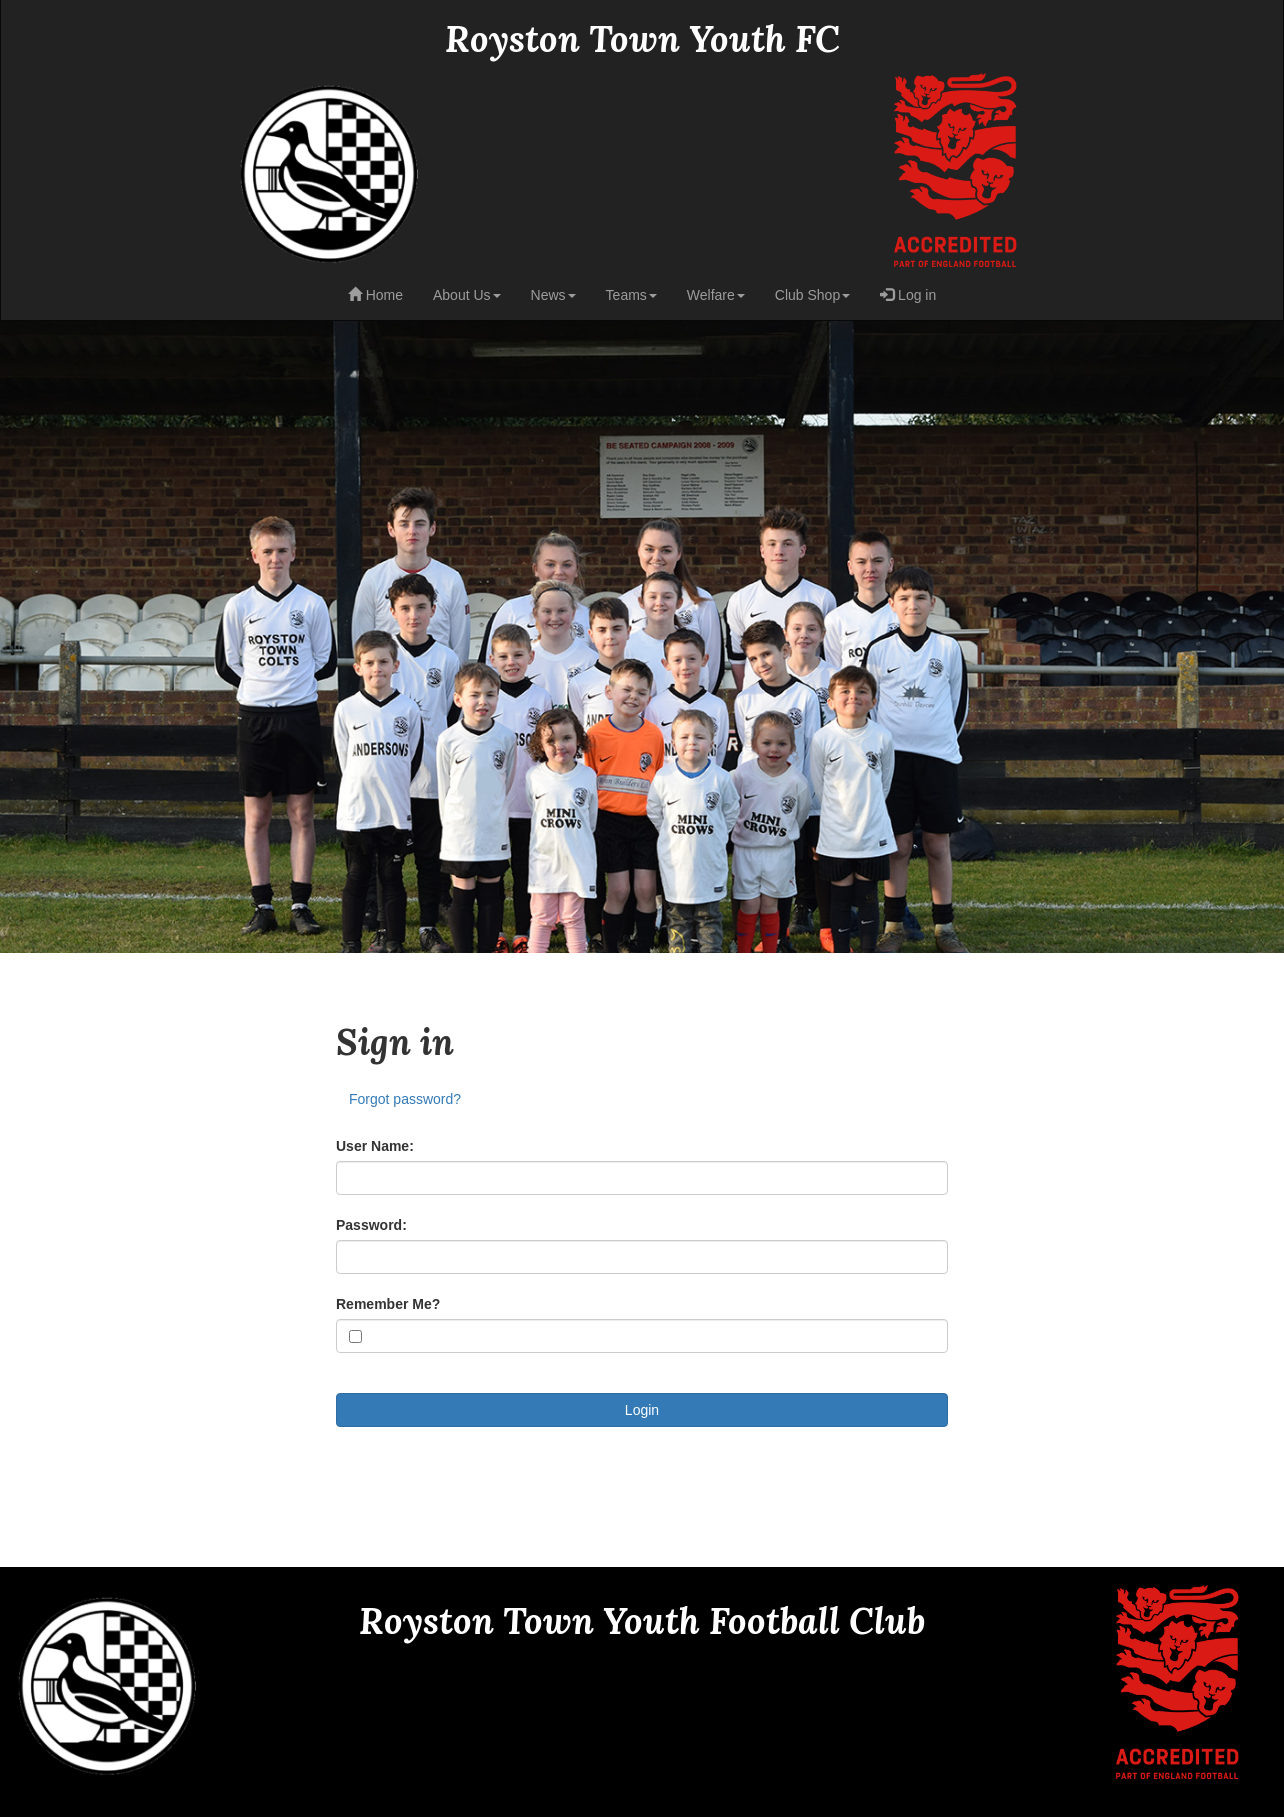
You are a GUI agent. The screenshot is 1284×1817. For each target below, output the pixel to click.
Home (375, 295)
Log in (908, 295)
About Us (467, 295)
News (553, 295)
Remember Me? (388, 1304)
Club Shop (812, 295)
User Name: (375, 1146)
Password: (371, 1225)
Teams (631, 295)
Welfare (716, 295)
